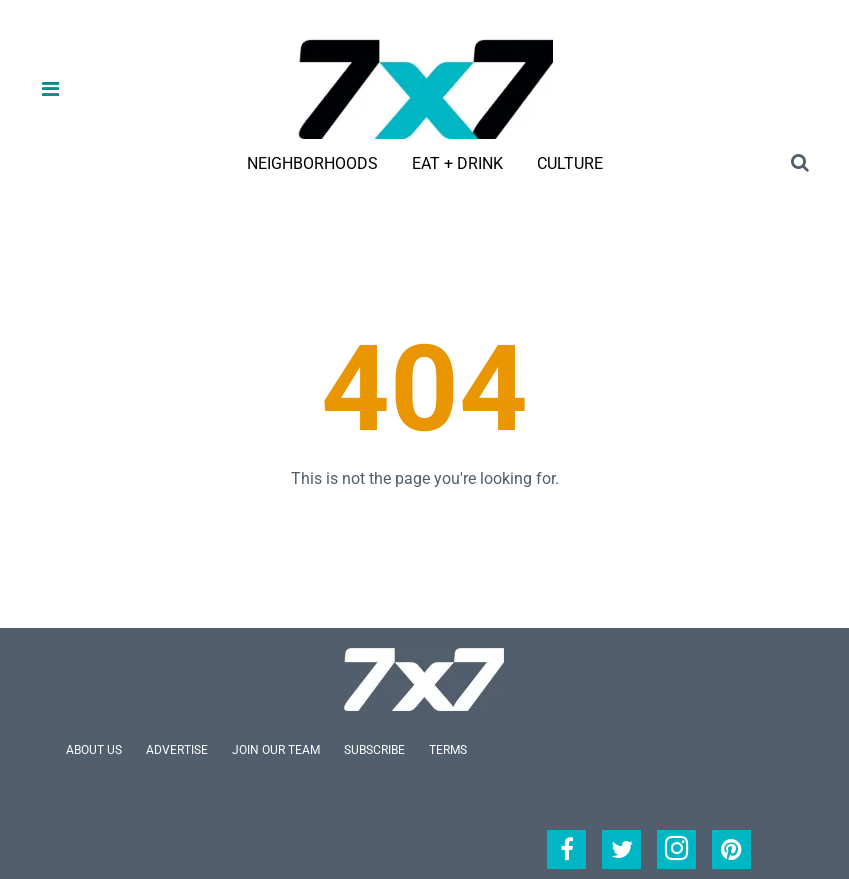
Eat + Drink (457, 163)
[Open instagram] (676, 849)
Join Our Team (276, 750)
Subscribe (374, 750)
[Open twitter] (621, 849)
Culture (570, 163)
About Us (94, 750)
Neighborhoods (312, 163)
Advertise (177, 750)
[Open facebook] (566, 849)
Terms (448, 750)
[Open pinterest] (731, 849)
